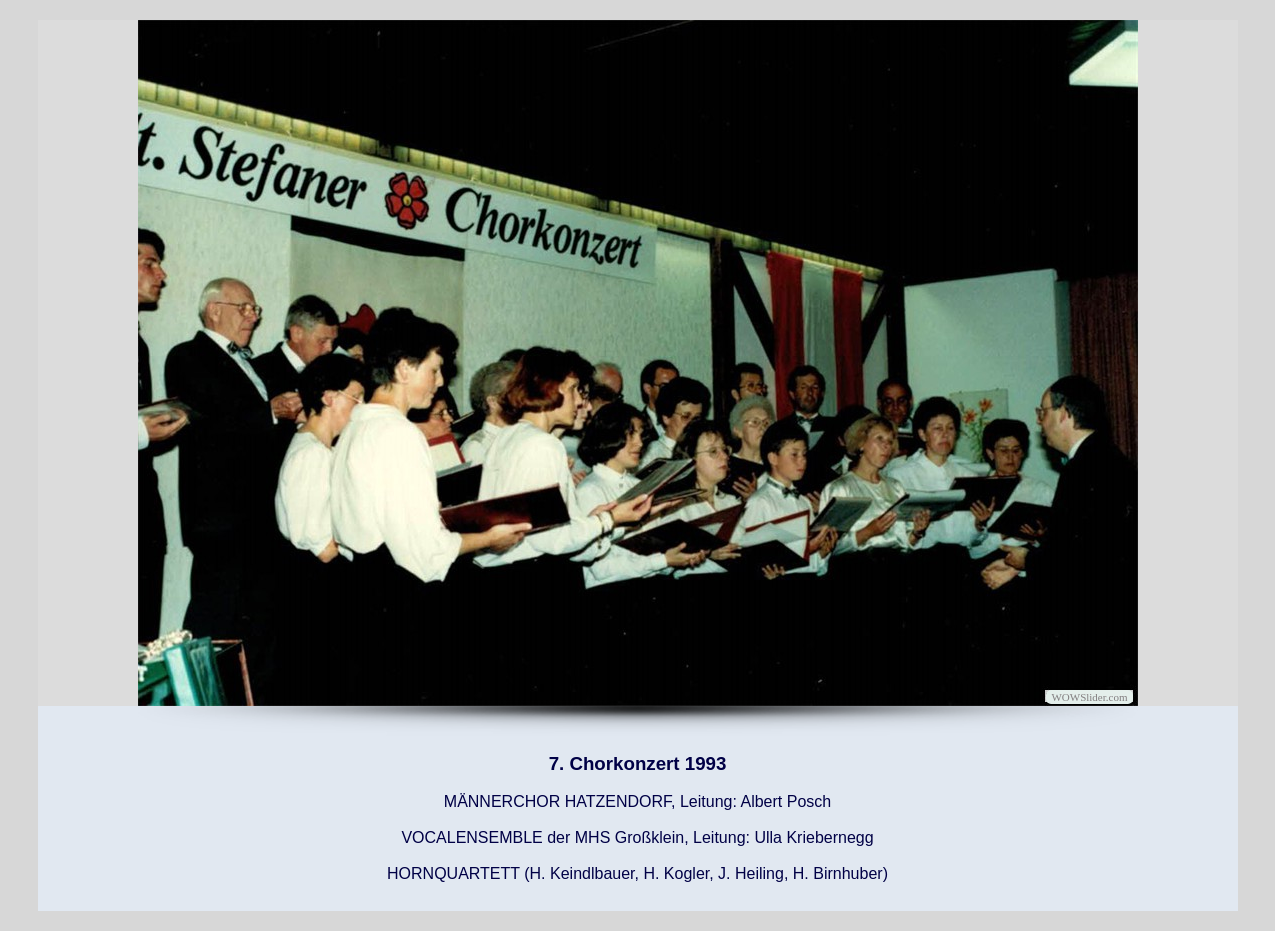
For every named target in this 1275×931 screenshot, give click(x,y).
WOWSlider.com (1089, 697)
